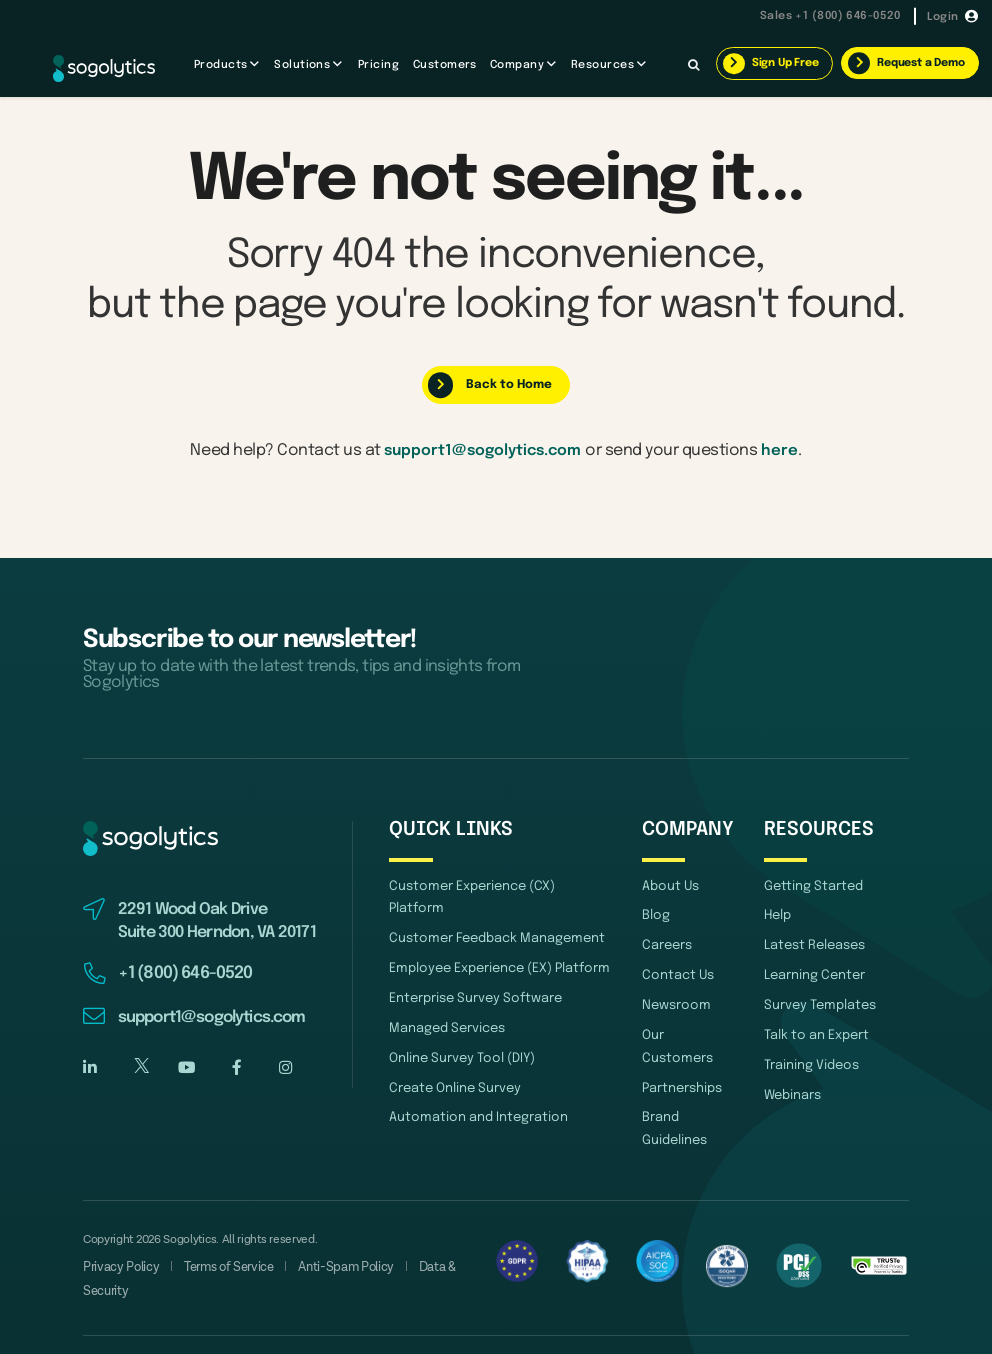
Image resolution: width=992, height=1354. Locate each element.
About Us (668, 886)
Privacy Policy (118, 1236)
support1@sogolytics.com (482, 449)
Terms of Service (220, 1236)
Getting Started (809, 886)
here (784, 449)
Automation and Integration (469, 1088)
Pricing (378, 65)
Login (943, 16)
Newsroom (674, 1001)
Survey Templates (816, 1001)
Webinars (791, 1088)
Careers (666, 943)
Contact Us (675, 972)
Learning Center (811, 972)
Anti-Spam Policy (332, 1236)
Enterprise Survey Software (470, 972)
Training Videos (808, 1059)
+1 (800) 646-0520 (846, 16)
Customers (445, 65)
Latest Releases (812, 943)
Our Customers (686, 1030)
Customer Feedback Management (489, 915)
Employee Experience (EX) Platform (495, 943)
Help (777, 915)
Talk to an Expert (813, 1030)
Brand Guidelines (673, 1099)
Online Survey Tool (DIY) (457, 1030)
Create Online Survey (450, 1059)
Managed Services (443, 1001)
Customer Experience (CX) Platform (495, 886)
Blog (654, 915)
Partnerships (680, 1059)
